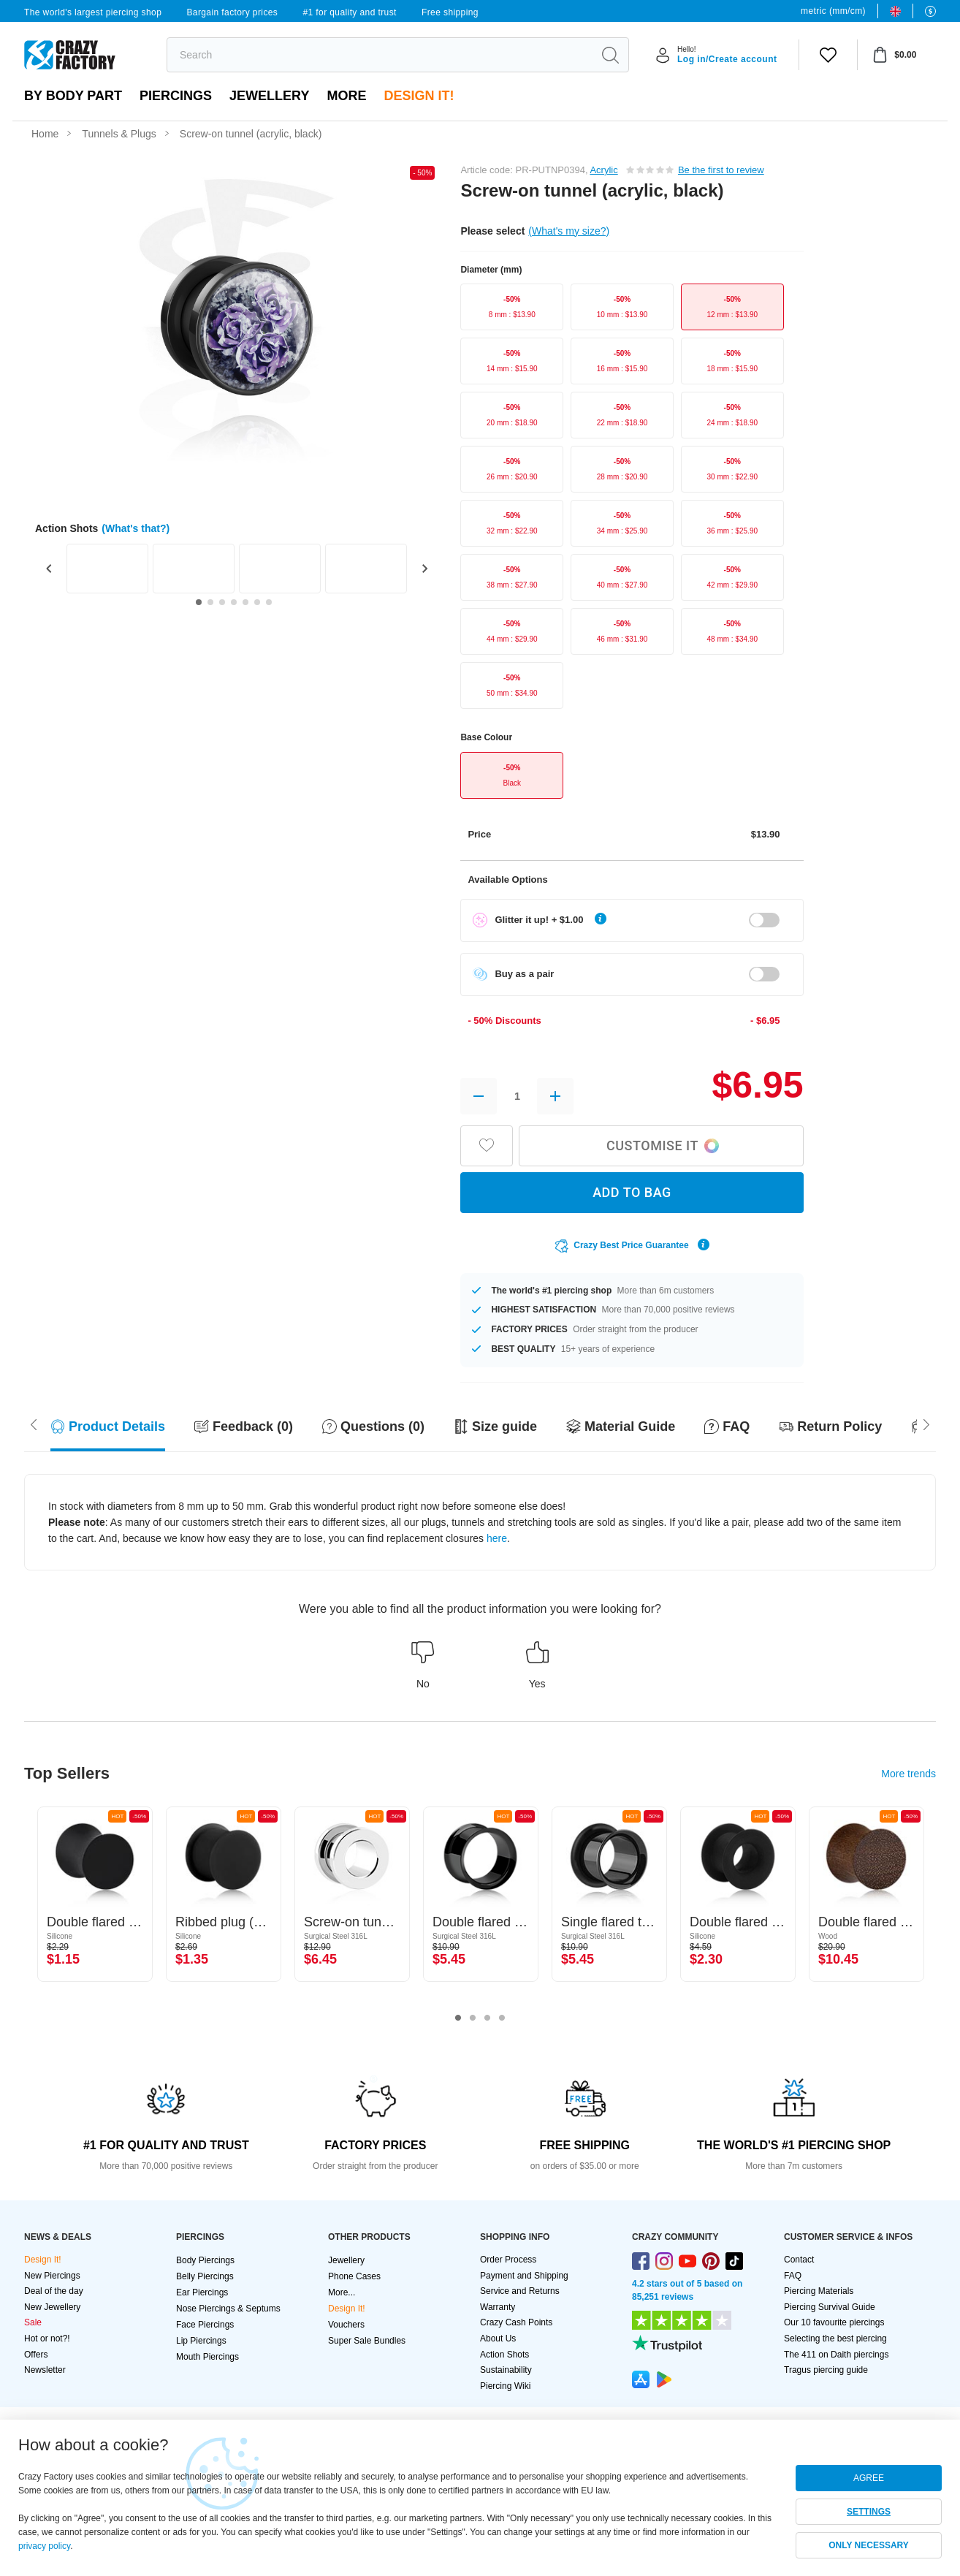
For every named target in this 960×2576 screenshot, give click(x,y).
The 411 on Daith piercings (836, 2354)
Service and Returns (520, 2291)
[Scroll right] (33, 1422)
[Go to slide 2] (210, 602)
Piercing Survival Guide (829, 2307)
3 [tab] (487, 2018)
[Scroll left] (926, 1422)
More (346, 95)
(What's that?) (135, 528)
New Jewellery (52, 2307)
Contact (799, 2259)
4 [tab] (502, 2018)
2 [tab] (472, 2018)
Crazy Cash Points (516, 2322)
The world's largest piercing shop (92, 12)
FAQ (792, 2276)
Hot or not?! (47, 2338)
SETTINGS (869, 2512)
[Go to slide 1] (199, 602)
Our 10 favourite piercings (834, 2322)
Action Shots (504, 2354)
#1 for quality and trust (349, 12)
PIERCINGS (176, 95)
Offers (35, 2354)
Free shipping (450, 12)
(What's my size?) (568, 231)
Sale (33, 2322)
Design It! (419, 95)
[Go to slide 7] (269, 602)
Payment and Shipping (524, 2276)
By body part (73, 95)
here (497, 1538)
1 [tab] (458, 2018)
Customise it (662, 1145)
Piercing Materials (818, 2291)
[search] (379, 55)
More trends (908, 1773)
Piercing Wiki (505, 2386)
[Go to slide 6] (257, 602)
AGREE (868, 2478)
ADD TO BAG (632, 1192)
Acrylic (603, 169)
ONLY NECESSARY (868, 2545)
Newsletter (45, 2370)
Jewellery (269, 95)
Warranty (497, 2307)
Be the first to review (721, 169)
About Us (498, 2338)
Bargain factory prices (232, 12)
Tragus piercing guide (826, 2370)
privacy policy (44, 2546)
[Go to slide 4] (234, 602)
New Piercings (52, 2276)
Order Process (508, 2259)
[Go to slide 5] (245, 602)
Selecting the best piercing (835, 2338)
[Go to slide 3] (222, 602)
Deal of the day (53, 2291)
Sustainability (506, 2370)
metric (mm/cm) (833, 11)
